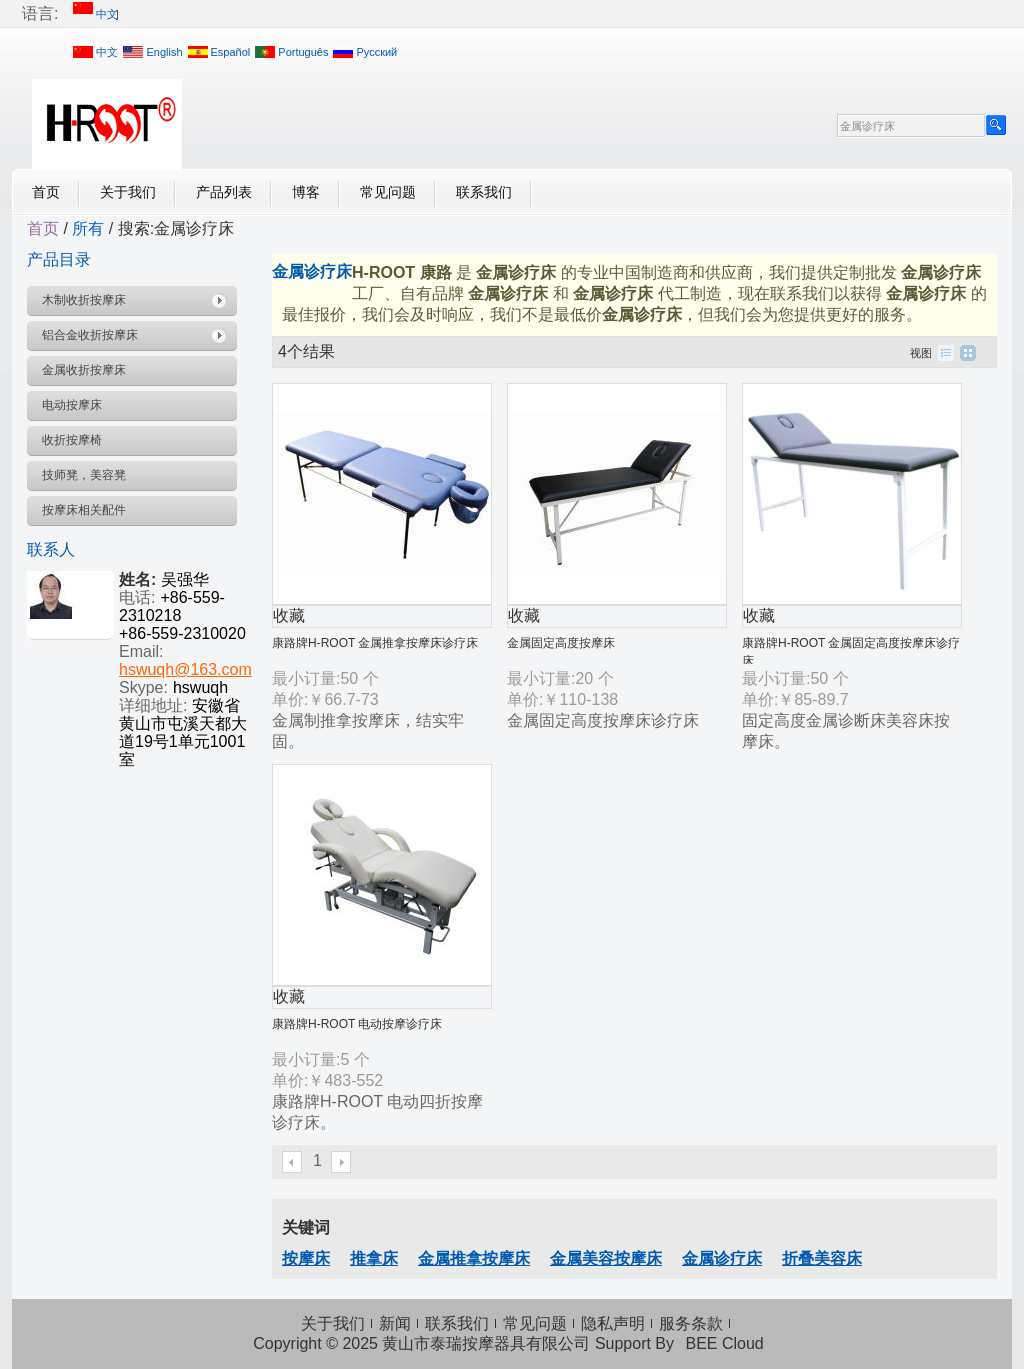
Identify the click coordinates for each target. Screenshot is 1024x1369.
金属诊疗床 (722, 1258)
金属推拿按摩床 (474, 1258)
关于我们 (128, 192)
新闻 (395, 1323)
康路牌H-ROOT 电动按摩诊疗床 (357, 1024)
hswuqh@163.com (185, 669)
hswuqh (200, 687)
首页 (46, 192)
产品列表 (224, 192)
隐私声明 (613, 1323)
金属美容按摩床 (606, 1258)
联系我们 (484, 192)
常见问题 (388, 192)
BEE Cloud (724, 1343)
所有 (88, 228)
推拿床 (374, 1258)
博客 (306, 192)
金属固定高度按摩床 (561, 643)
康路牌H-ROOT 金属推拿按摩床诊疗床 (375, 643)
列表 (946, 353)
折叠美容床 (822, 1258)
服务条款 (691, 1323)
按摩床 (306, 1258)
